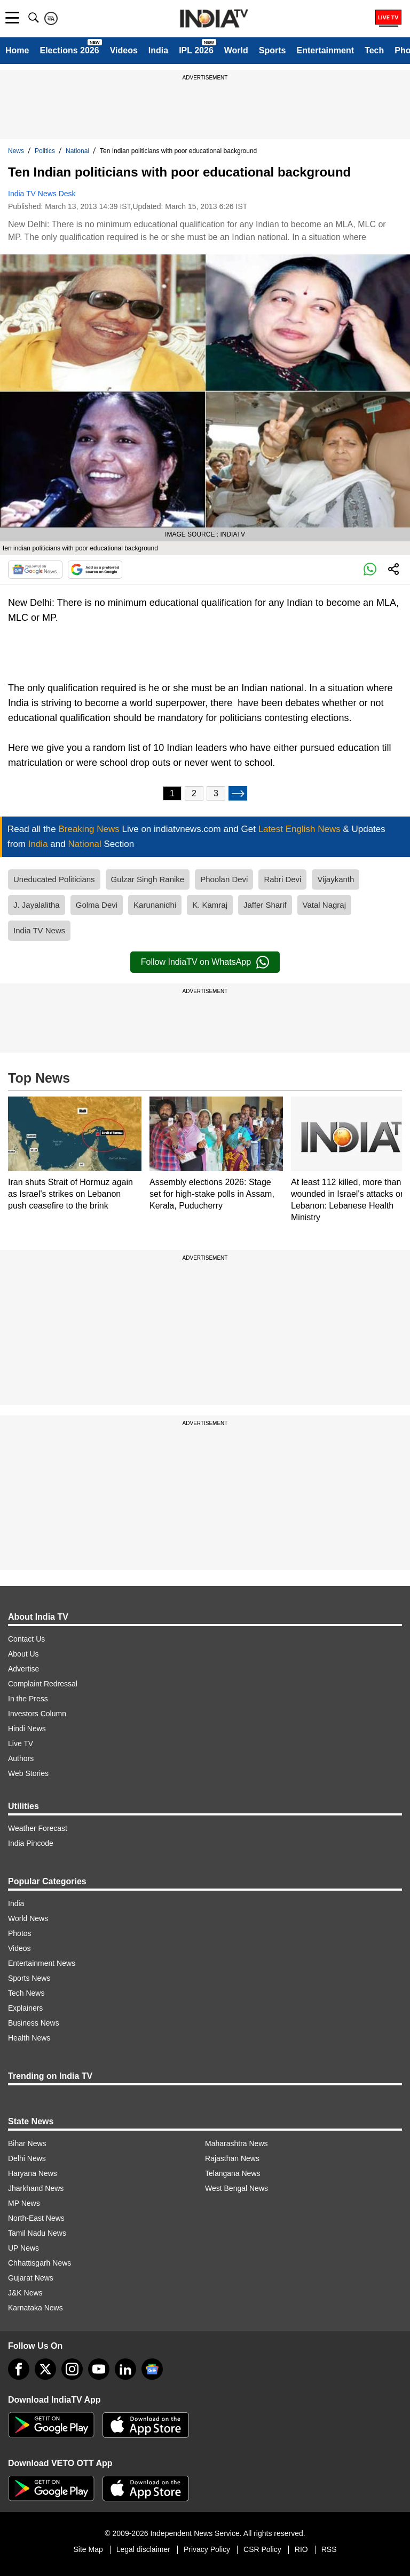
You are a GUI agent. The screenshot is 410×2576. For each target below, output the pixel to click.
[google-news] (152, 2369)
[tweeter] (45, 2369)
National (77, 151)
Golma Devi (96, 904)
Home (17, 50)
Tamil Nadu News (37, 2233)
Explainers (25, 2008)
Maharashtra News (236, 2143)
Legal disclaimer (143, 2549)
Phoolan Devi (224, 879)
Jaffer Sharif (265, 904)
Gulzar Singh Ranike (148, 879)
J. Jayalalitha (36, 904)
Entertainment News (41, 1963)
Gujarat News (30, 2278)
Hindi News (27, 1728)
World (236, 50)
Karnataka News (35, 2307)
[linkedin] (125, 2369)
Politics (45, 151)
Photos (19, 1933)
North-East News (36, 2218)
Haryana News (32, 2173)
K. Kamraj (209, 904)
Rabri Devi (282, 879)
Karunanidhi (154, 904)
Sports (272, 50)
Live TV (20, 1743)
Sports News (29, 1978)
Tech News (26, 1993)
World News (28, 1918)
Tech (374, 50)
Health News (29, 2038)
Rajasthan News (232, 2158)
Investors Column (37, 1713)
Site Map (87, 2549)
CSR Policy (262, 2549)
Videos (124, 50)
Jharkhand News (36, 2188)
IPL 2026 (196, 50)
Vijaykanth (335, 879)
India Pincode (30, 1843)
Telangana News (233, 2173)
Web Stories (28, 1773)
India (158, 50)
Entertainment (325, 50)
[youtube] (98, 2369)
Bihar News (27, 2143)
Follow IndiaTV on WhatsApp (205, 962)
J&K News (25, 2293)
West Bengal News (236, 2188)
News (16, 151)
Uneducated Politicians (54, 879)
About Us (23, 1654)
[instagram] (72, 2369)
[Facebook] (18, 2369)
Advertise (23, 1669)
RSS (329, 2549)
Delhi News (27, 2158)
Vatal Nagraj (324, 904)
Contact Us (26, 1639)
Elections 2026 (69, 50)
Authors (21, 1758)
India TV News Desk (42, 193)
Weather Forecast (37, 1828)
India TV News (39, 930)
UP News (23, 2248)
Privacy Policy (207, 2549)
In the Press (28, 1698)
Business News (33, 2023)
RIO (301, 2549)
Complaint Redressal (42, 1683)
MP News (24, 2203)
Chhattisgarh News (39, 2263)
